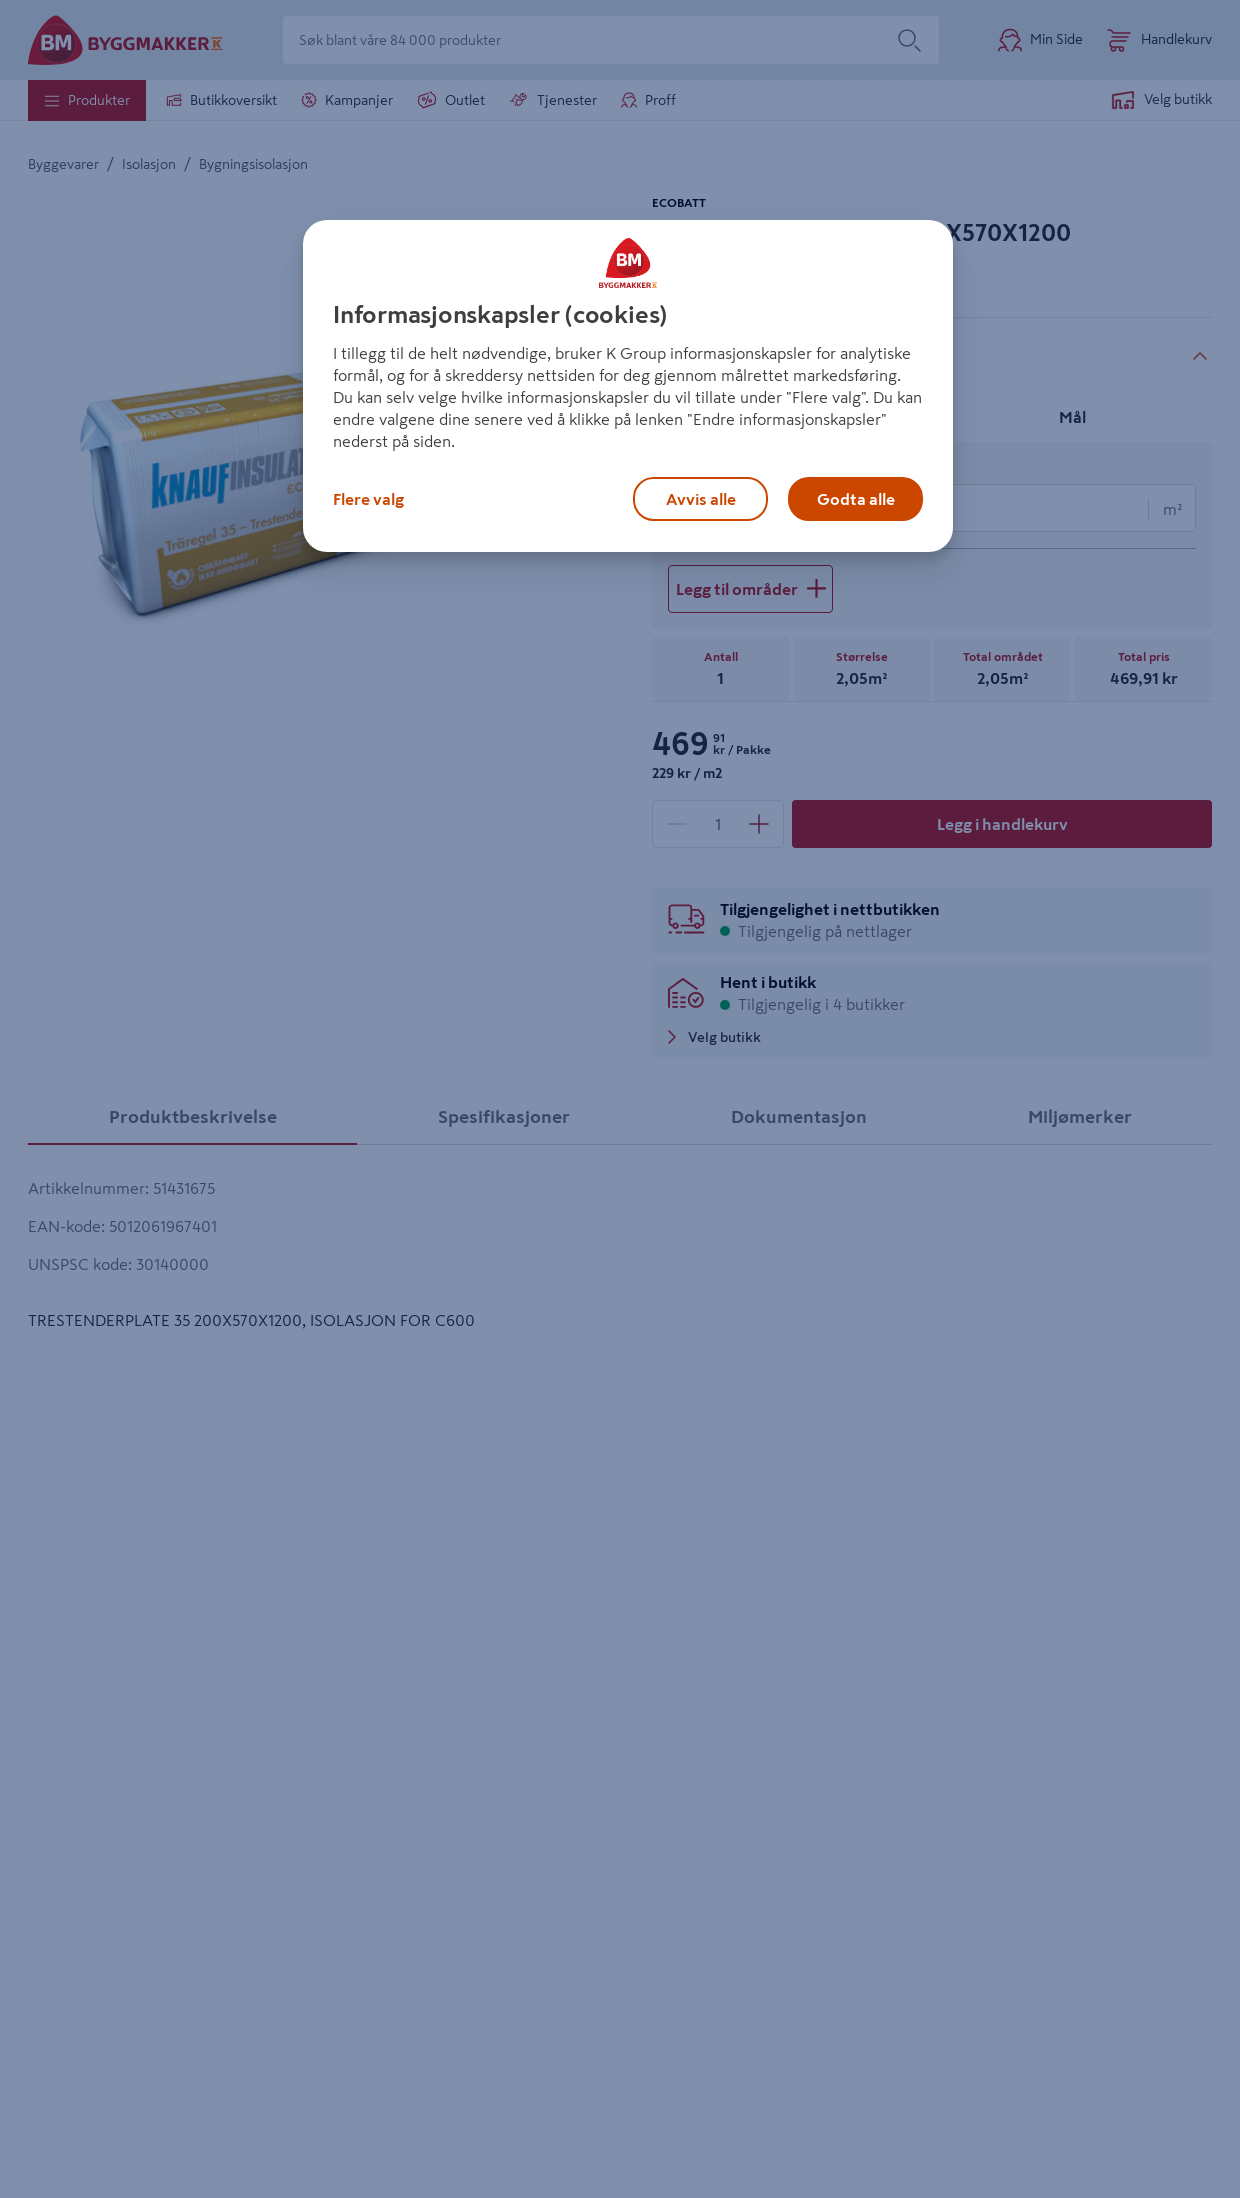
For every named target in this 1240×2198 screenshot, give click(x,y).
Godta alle (856, 499)
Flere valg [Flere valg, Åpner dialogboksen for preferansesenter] (368, 499)
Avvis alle (701, 499)
